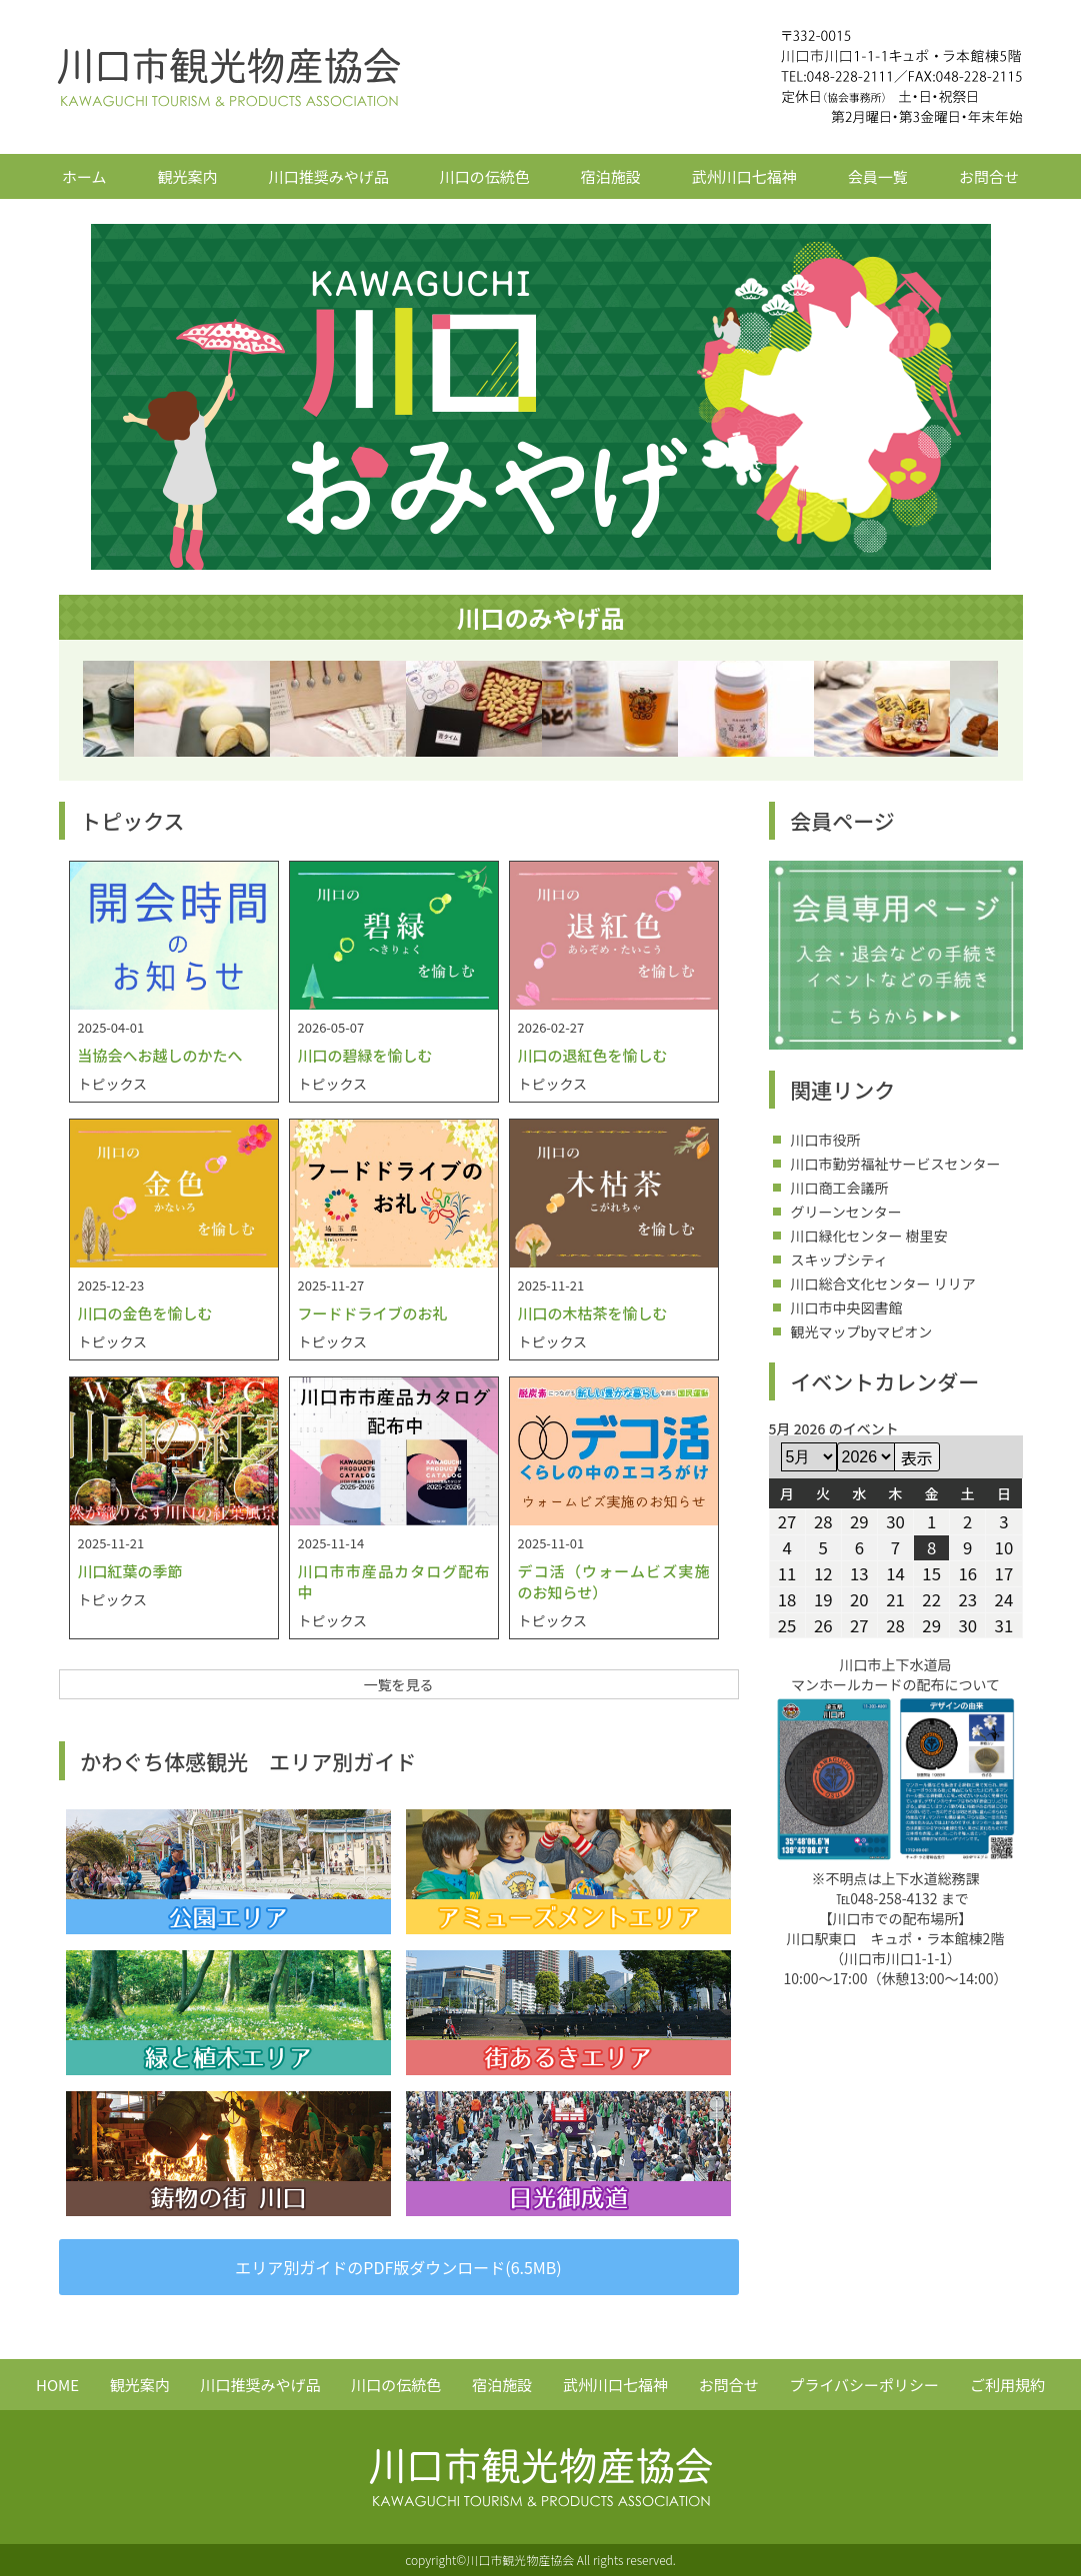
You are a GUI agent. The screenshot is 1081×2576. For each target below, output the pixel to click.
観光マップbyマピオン (862, 1331)
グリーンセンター (846, 1212)
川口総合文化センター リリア (883, 1283)
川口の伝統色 (485, 176)
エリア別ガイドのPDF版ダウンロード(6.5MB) (398, 2267)
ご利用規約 (1007, 2384)
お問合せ (989, 176)
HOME (57, 2384)
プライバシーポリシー (864, 2384)
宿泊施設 (611, 176)
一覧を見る (399, 1684)
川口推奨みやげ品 (329, 176)
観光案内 (188, 176)
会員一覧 (878, 176)
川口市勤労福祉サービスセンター (896, 1164)
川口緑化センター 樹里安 (869, 1236)
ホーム (84, 176)
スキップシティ (839, 1260)
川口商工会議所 (840, 1188)
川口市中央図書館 (847, 1307)
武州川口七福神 (744, 176)
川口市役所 (826, 1140)
